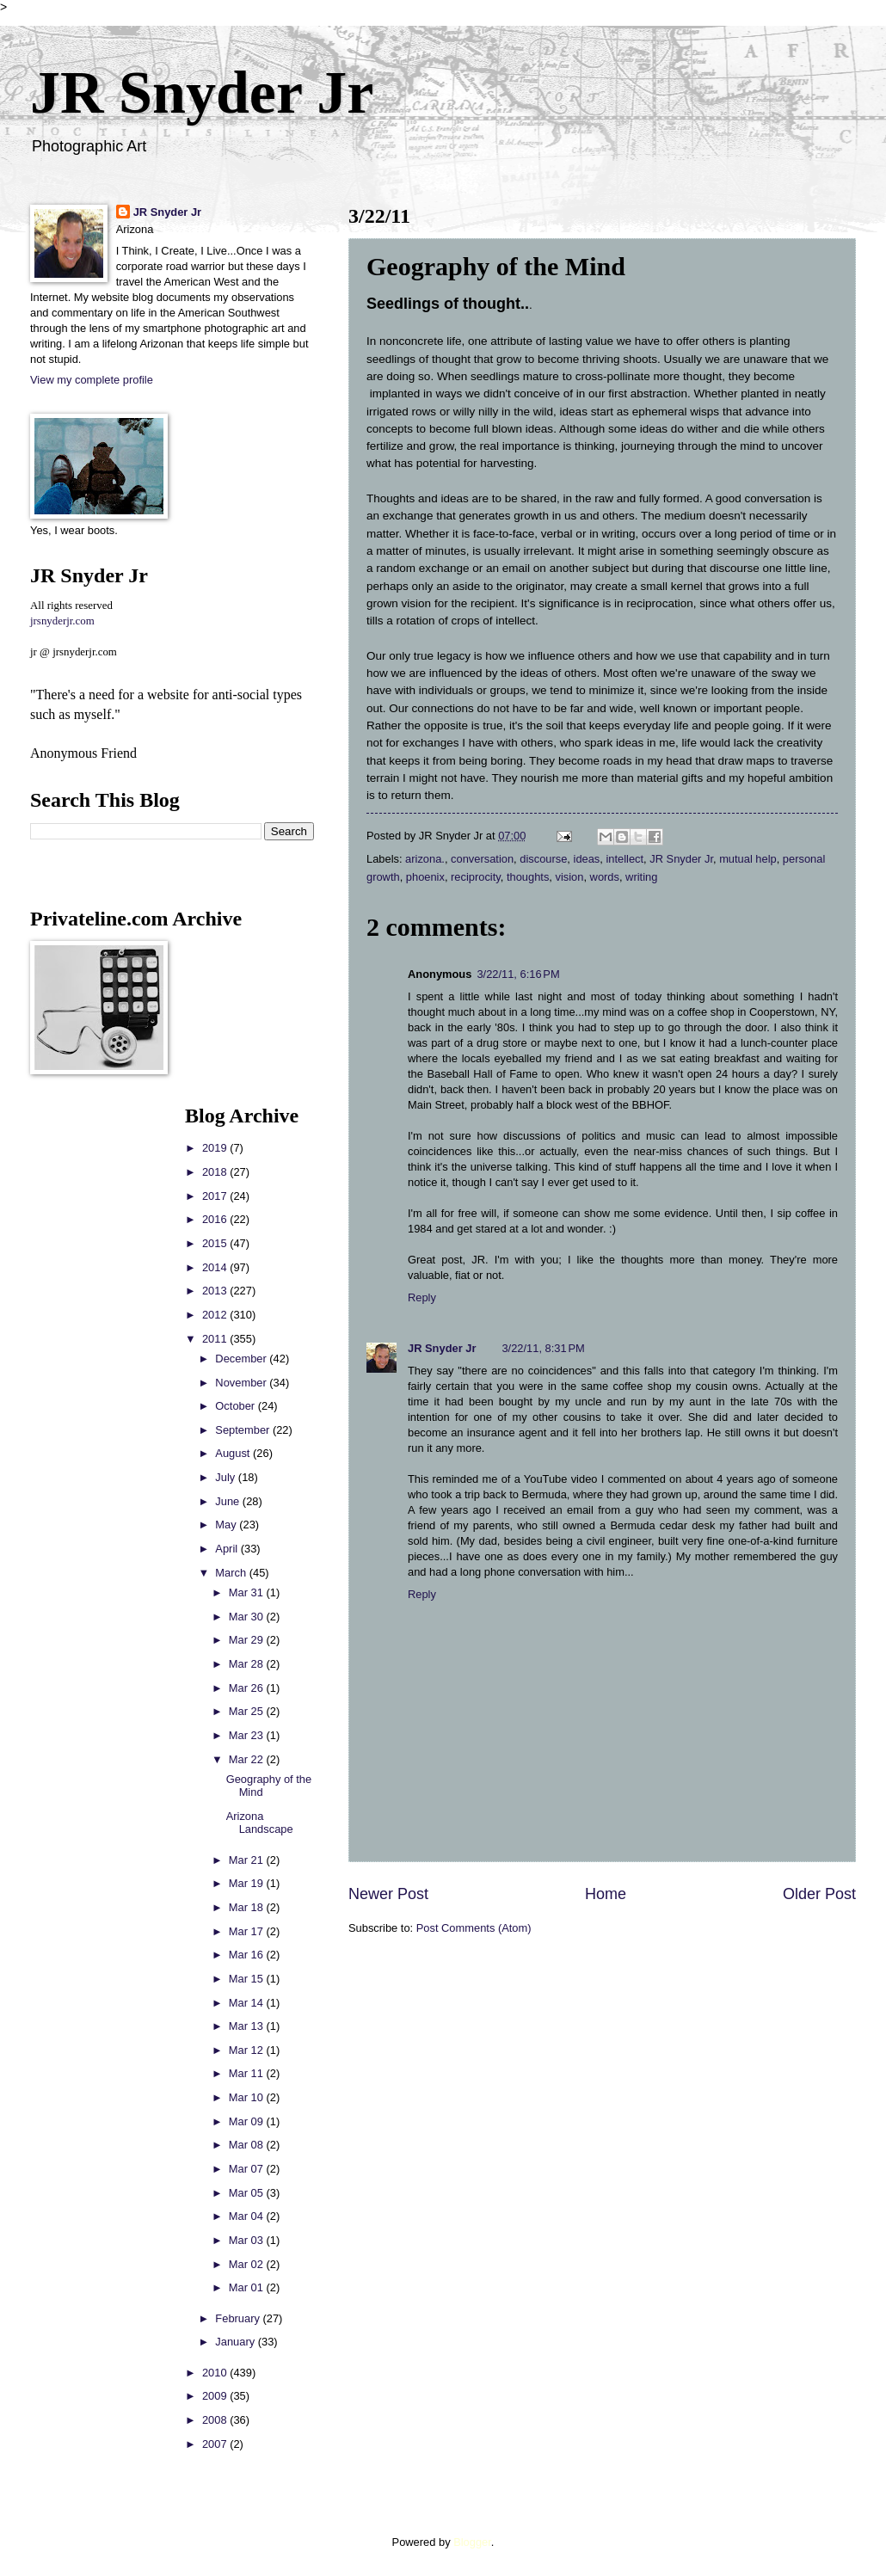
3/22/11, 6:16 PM (518, 974)
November (242, 1382)
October (236, 1405)
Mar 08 (248, 2144)
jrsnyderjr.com (62, 621)
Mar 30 (248, 1616)
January (236, 2341)
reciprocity (476, 876)
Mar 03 (248, 2240)
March (232, 1572)
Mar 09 (248, 2121)
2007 (216, 2444)
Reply (422, 1297)
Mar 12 (248, 2050)
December (242, 1358)
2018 (216, 1171)
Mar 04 (248, 2216)
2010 (216, 2372)
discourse (543, 858)
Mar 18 (248, 1907)
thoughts (528, 876)
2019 (216, 1147)
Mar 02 (248, 2264)
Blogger (472, 2542)
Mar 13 (248, 2026)
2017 (216, 1196)
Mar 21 (248, 1860)
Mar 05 (248, 2192)
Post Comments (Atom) (474, 1927)
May (227, 1524)
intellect (624, 858)
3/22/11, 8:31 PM (542, 1348)
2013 (216, 1290)
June (229, 1501)
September (244, 1429)
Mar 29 (248, 1639)
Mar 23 (248, 1735)
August (234, 1453)
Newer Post (388, 1894)
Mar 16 (248, 1954)
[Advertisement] (81, 1362)
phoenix (425, 876)
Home (605, 1894)
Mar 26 (248, 1687)
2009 (216, 2395)
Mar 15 (248, 1978)
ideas (587, 858)
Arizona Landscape (259, 1822)
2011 (216, 1338)
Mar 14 (248, 2002)
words (604, 876)
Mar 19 (248, 1883)
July (226, 1477)
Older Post (819, 1894)
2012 (216, 1314)
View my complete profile (91, 379)
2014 (216, 1267)
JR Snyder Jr (201, 92)
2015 (216, 1243)
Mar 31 (248, 1592)
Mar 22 (248, 1759)
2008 (216, 2419)
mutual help (748, 858)
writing (641, 876)
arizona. (425, 858)
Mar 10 (248, 2097)
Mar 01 (248, 2287)
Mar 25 (248, 1711)
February (238, 2318)
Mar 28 (248, 1663)
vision (570, 876)
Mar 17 (248, 1931)
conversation (482, 858)
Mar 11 (248, 2073)
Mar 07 (248, 2168)
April (227, 1548)
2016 (216, 1219)
